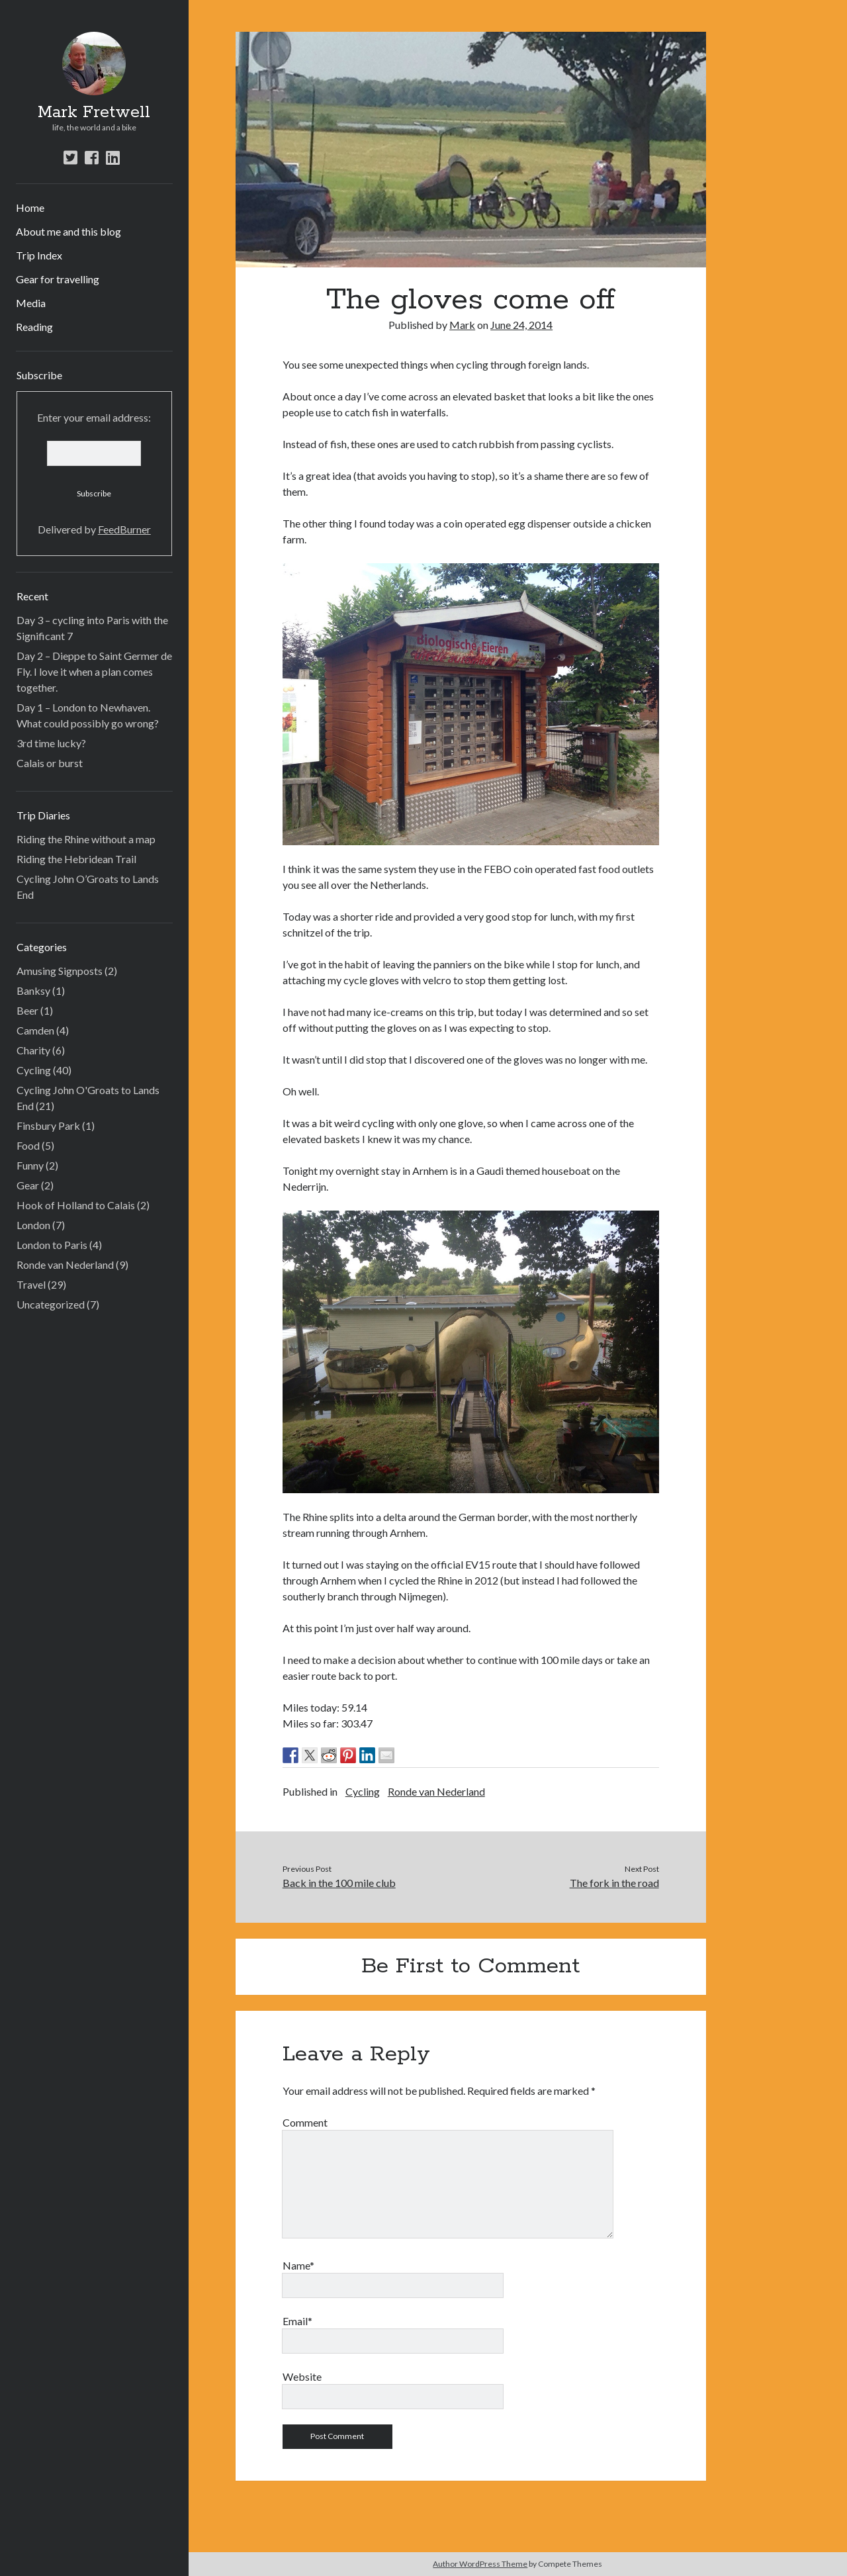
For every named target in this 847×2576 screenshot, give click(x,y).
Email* (297, 2321)
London (33, 1225)
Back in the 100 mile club (339, 1882)
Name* (298, 2265)
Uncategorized (51, 1304)
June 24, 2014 (521, 324)
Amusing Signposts (60, 970)
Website (302, 2376)
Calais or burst (50, 763)
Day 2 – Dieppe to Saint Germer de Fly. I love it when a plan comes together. (94, 671)
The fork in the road (614, 1882)
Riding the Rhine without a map (86, 839)
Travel (31, 1284)
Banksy (33, 990)
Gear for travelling (57, 279)
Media (31, 303)
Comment (305, 2122)
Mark (462, 324)
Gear (28, 1185)
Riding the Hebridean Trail (76, 858)
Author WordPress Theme (480, 2564)
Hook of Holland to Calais (76, 1205)
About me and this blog (68, 231)
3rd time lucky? (51, 743)
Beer (27, 1010)
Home (30, 207)
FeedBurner (124, 529)
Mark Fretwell (94, 112)
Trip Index (39, 255)
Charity (33, 1050)
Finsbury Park (48, 1125)
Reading (34, 326)
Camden (35, 1030)
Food (28, 1145)
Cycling (34, 1070)
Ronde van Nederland (65, 1264)
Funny (30, 1165)
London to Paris (52, 1244)
